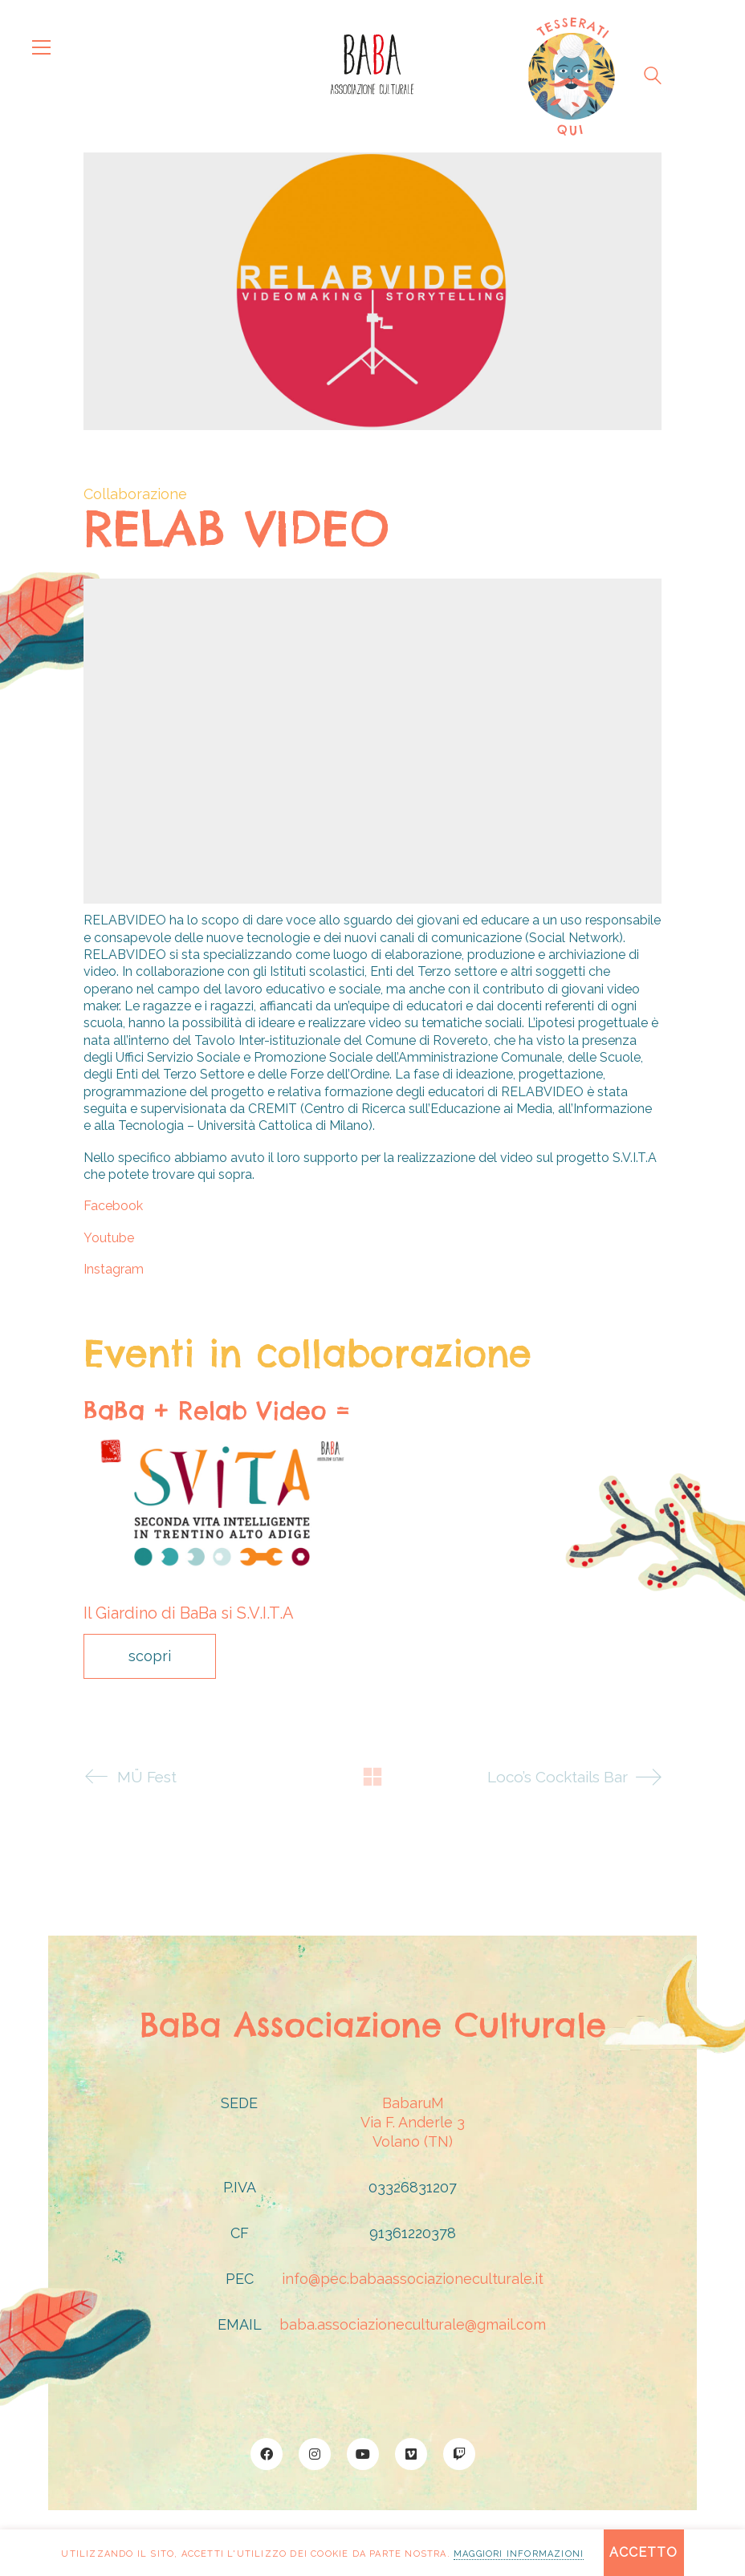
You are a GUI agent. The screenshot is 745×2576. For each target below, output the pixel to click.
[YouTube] (363, 2454)
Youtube (108, 1237)
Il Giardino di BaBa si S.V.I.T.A (188, 1613)
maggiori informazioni (519, 2554)
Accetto (643, 2552)
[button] (41, 47)
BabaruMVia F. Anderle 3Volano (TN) (412, 2122)
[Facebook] (266, 2454)
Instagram (113, 1269)
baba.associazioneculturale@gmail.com (412, 2324)
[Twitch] (459, 2454)
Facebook (113, 1205)
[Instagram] (315, 2454)
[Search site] (653, 78)
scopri (149, 1656)
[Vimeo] (411, 2454)
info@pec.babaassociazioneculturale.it (412, 2278)
